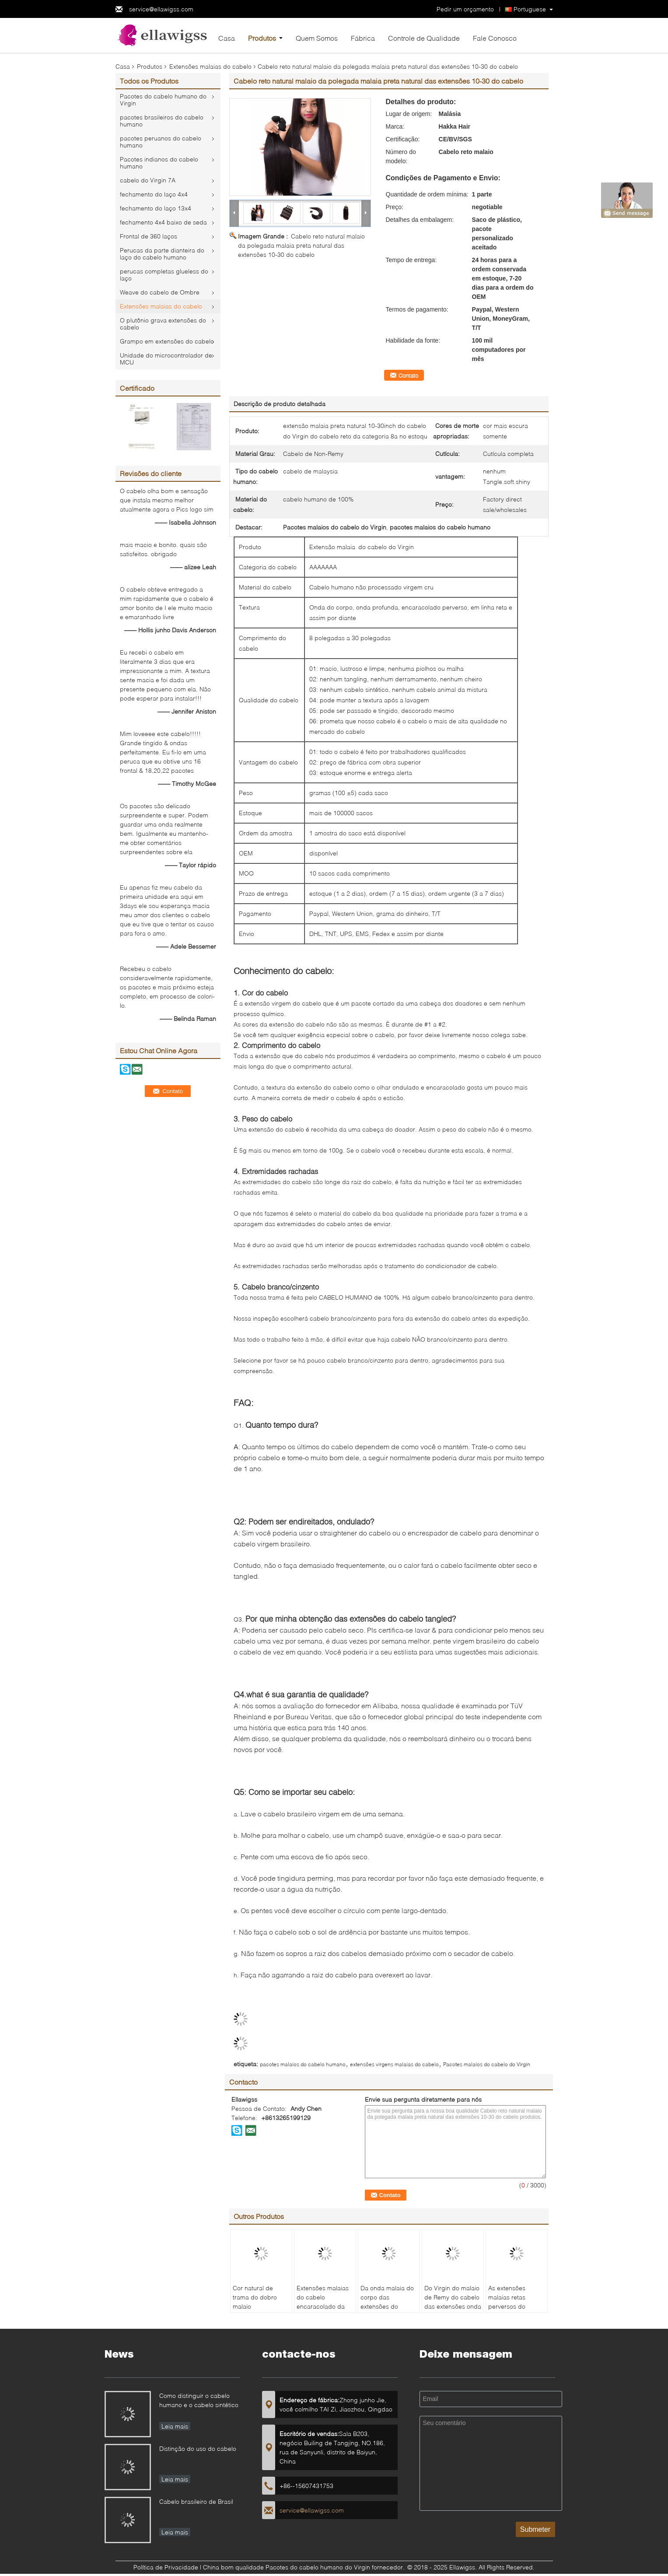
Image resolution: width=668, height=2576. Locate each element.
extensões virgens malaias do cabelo (394, 2064)
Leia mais (174, 2426)
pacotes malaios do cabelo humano (303, 2064)
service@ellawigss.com (161, 9)
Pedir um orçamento (465, 9)
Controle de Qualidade (424, 38)
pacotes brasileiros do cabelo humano (161, 120)
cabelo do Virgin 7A (147, 180)
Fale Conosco (495, 38)
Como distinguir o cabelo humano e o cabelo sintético (198, 2400)
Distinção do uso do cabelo (197, 2448)
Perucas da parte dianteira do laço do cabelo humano (162, 253)
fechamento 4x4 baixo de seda (163, 222)
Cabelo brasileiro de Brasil (196, 2501)
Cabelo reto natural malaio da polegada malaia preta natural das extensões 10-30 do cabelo (301, 245)
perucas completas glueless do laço (164, 274)
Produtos (262, 38)
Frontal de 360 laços (148, 236)
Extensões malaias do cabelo (210, 66)
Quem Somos (317, 38)
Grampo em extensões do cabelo (167, 341)
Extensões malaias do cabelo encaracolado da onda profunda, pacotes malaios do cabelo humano (324, 2311)
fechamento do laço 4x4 (154, 194)
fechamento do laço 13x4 (155, 208)
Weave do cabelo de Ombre (159, 292)
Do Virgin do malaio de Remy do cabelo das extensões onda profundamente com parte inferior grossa (452, 2311)
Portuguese (530, 9)
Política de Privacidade (165, 2567)
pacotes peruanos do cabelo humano (160, 141)
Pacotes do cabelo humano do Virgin (163, 99)
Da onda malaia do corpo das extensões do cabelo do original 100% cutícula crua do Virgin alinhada (387, 2311)
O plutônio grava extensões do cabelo (163, 323)
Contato (408, 375)
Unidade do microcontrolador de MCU (166, 358)
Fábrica (363, 38)
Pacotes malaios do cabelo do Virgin (486, 2064)
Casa (226, 38)
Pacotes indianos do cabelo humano (159, 162)
